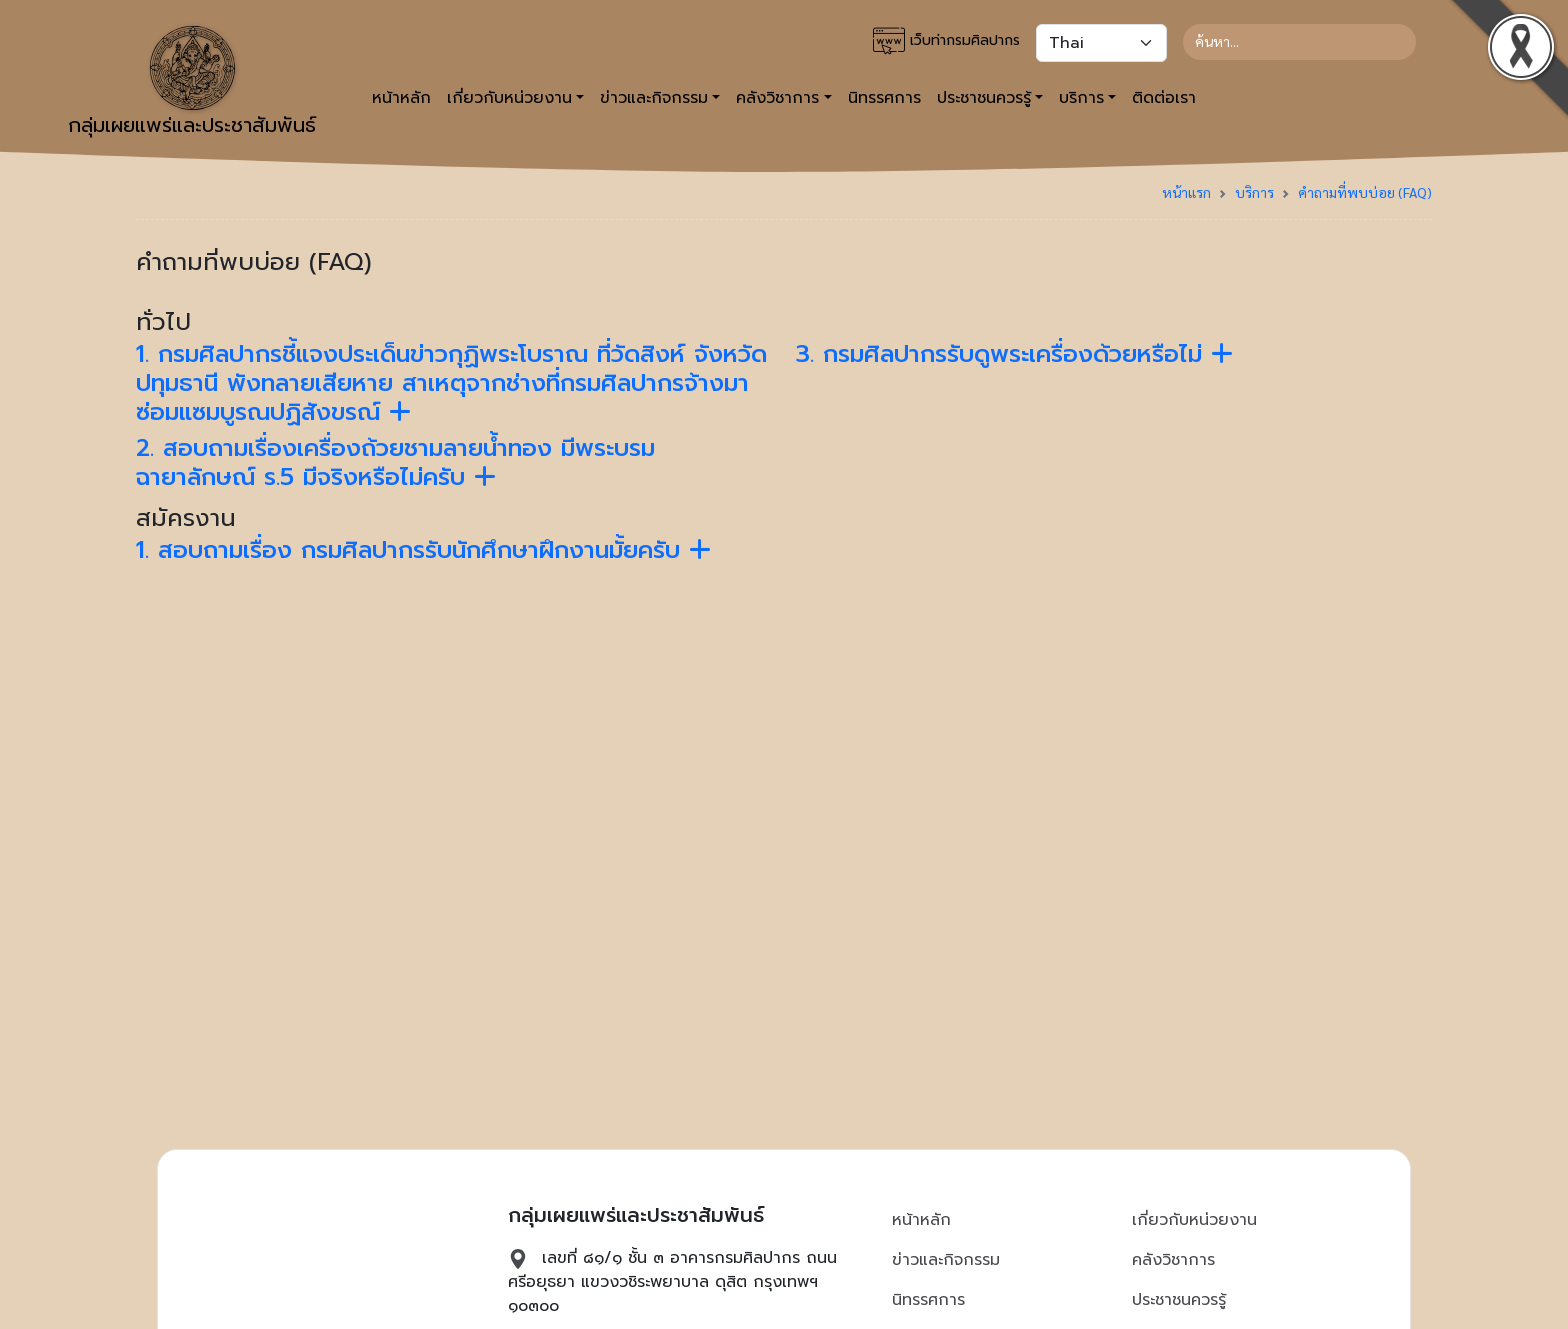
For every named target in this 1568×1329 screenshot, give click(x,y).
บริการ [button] (1081, 98)
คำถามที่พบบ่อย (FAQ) (1365, 192)
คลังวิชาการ (1173, 1260)
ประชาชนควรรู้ (1179, 1300)
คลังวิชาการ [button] (777, 98)
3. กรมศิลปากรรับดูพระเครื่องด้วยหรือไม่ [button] (1014, 354)
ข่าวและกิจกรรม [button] (654, 98)
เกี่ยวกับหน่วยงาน (1194, 1220)
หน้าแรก (1186, 192)
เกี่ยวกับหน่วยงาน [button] (509, 98)
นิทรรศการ (884, 98)
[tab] (454, 383)
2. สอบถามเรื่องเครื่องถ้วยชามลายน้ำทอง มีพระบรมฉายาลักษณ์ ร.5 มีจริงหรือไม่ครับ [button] (395, 462)
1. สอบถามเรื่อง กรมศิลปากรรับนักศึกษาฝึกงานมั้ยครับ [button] (423, 550)
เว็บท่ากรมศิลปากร (946, 41)
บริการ (1254, 192)
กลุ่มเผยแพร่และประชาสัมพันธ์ (192, 83)
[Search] (1299, 42)
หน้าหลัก (401, 98)
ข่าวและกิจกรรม (946, 1260)
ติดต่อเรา (1164, 98)
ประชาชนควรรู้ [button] (984, 98)
